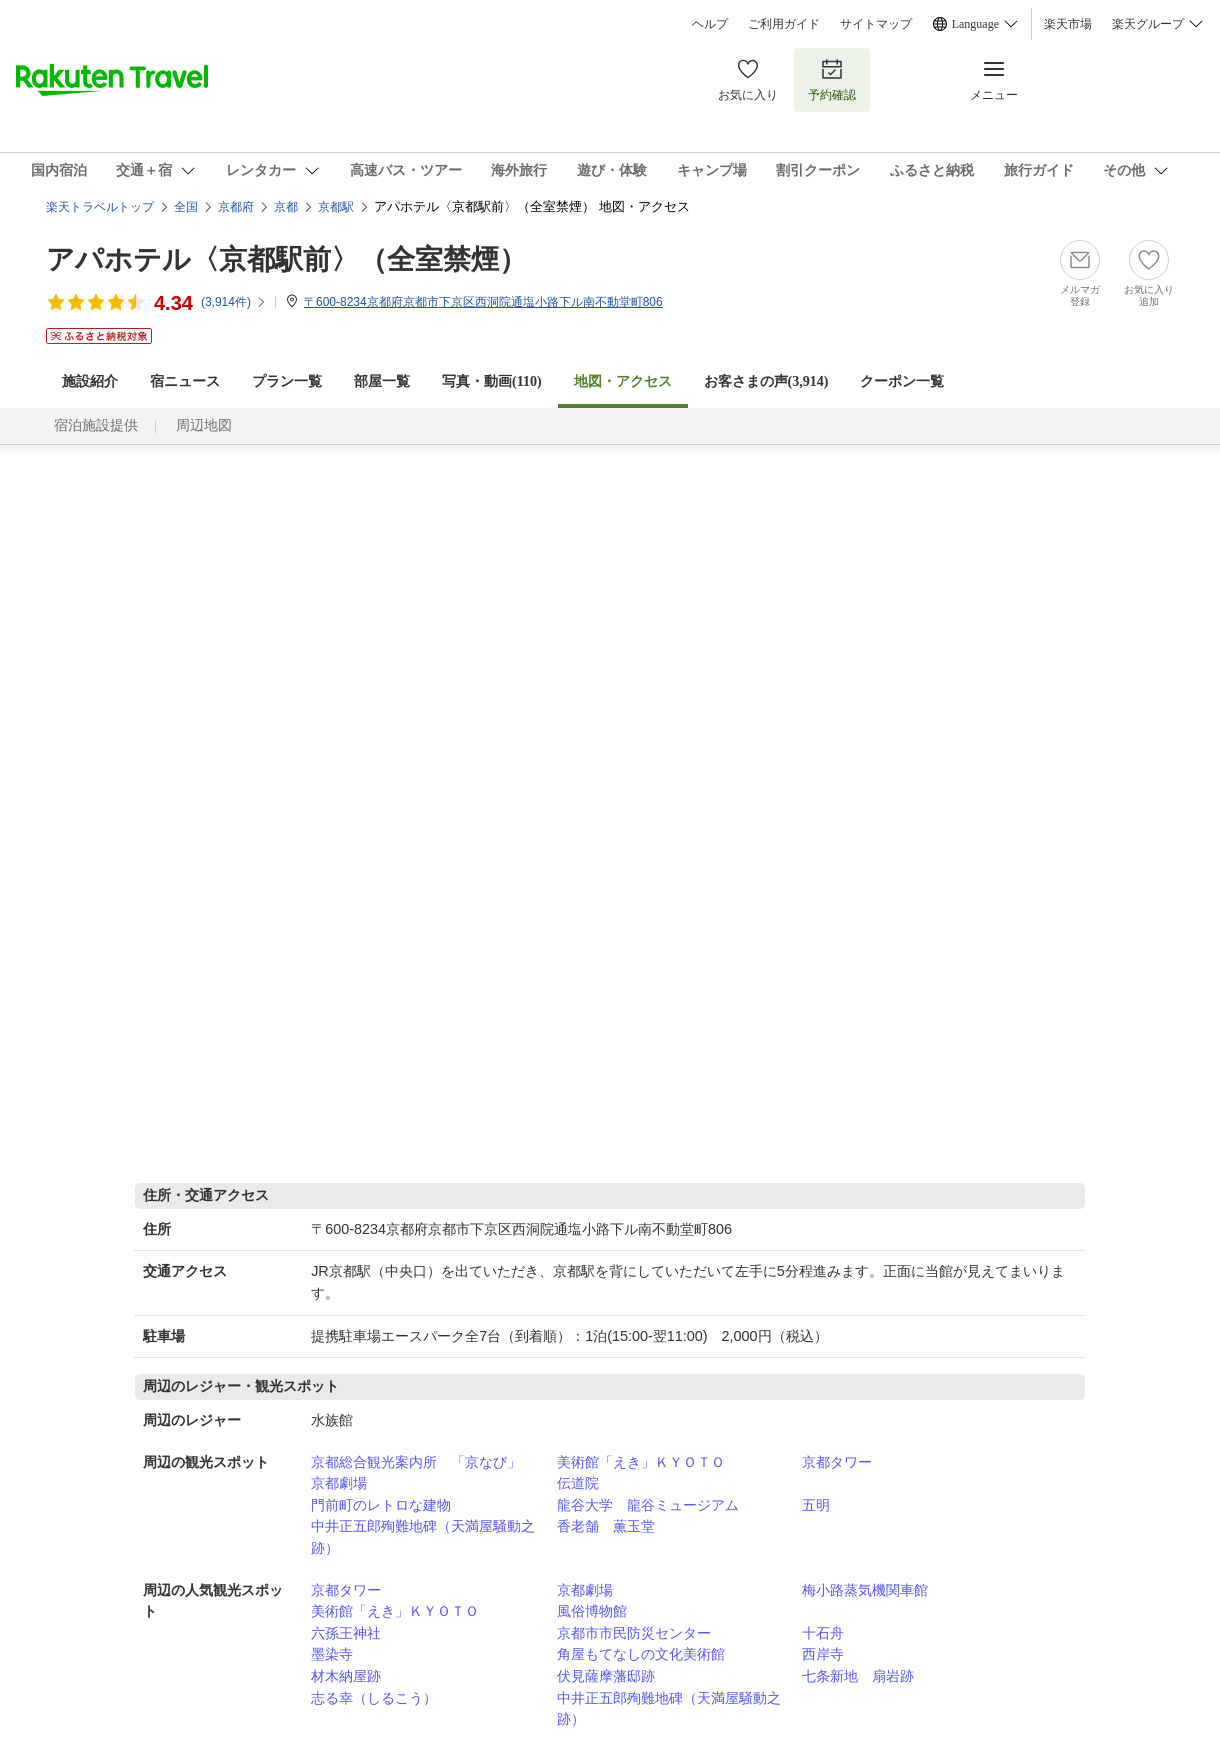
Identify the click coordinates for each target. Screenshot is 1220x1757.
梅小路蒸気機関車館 (865, 1590)
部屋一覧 (382, 381)
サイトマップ (876, 24)
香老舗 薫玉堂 (606, 1526)
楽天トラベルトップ (100, 207)
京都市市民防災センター (634, 1633)
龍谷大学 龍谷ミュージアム (648, 1505)
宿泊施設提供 (96, 425)
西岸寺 (823, 1654)
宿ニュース (185, 381)
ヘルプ (710, 24)
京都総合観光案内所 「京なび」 (416, 1462)
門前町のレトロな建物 (381, 1505)
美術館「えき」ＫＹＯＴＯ (641, 1462)
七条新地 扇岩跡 (858, 1676)
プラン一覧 (287, 381)
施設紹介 (90, 381)
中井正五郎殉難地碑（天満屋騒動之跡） (423, 1537)
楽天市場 (1068, 24)
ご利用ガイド (784, 24)
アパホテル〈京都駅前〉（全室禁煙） (286, 259)
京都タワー (837, 1462)
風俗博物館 (592, 1611)
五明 (816, 1505)
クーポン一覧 (902, 381)
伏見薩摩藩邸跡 (606, 1676)
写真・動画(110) (492, 381)
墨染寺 (332, 1654)
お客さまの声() (766, 381)
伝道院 (578, 1483)
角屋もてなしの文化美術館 (641, 1654)
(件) (234, 302)
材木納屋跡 (346, 1676)
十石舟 (823, 1633)
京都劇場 (339, 1483)
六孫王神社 (346, 1633)
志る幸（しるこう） (374, 1698)
